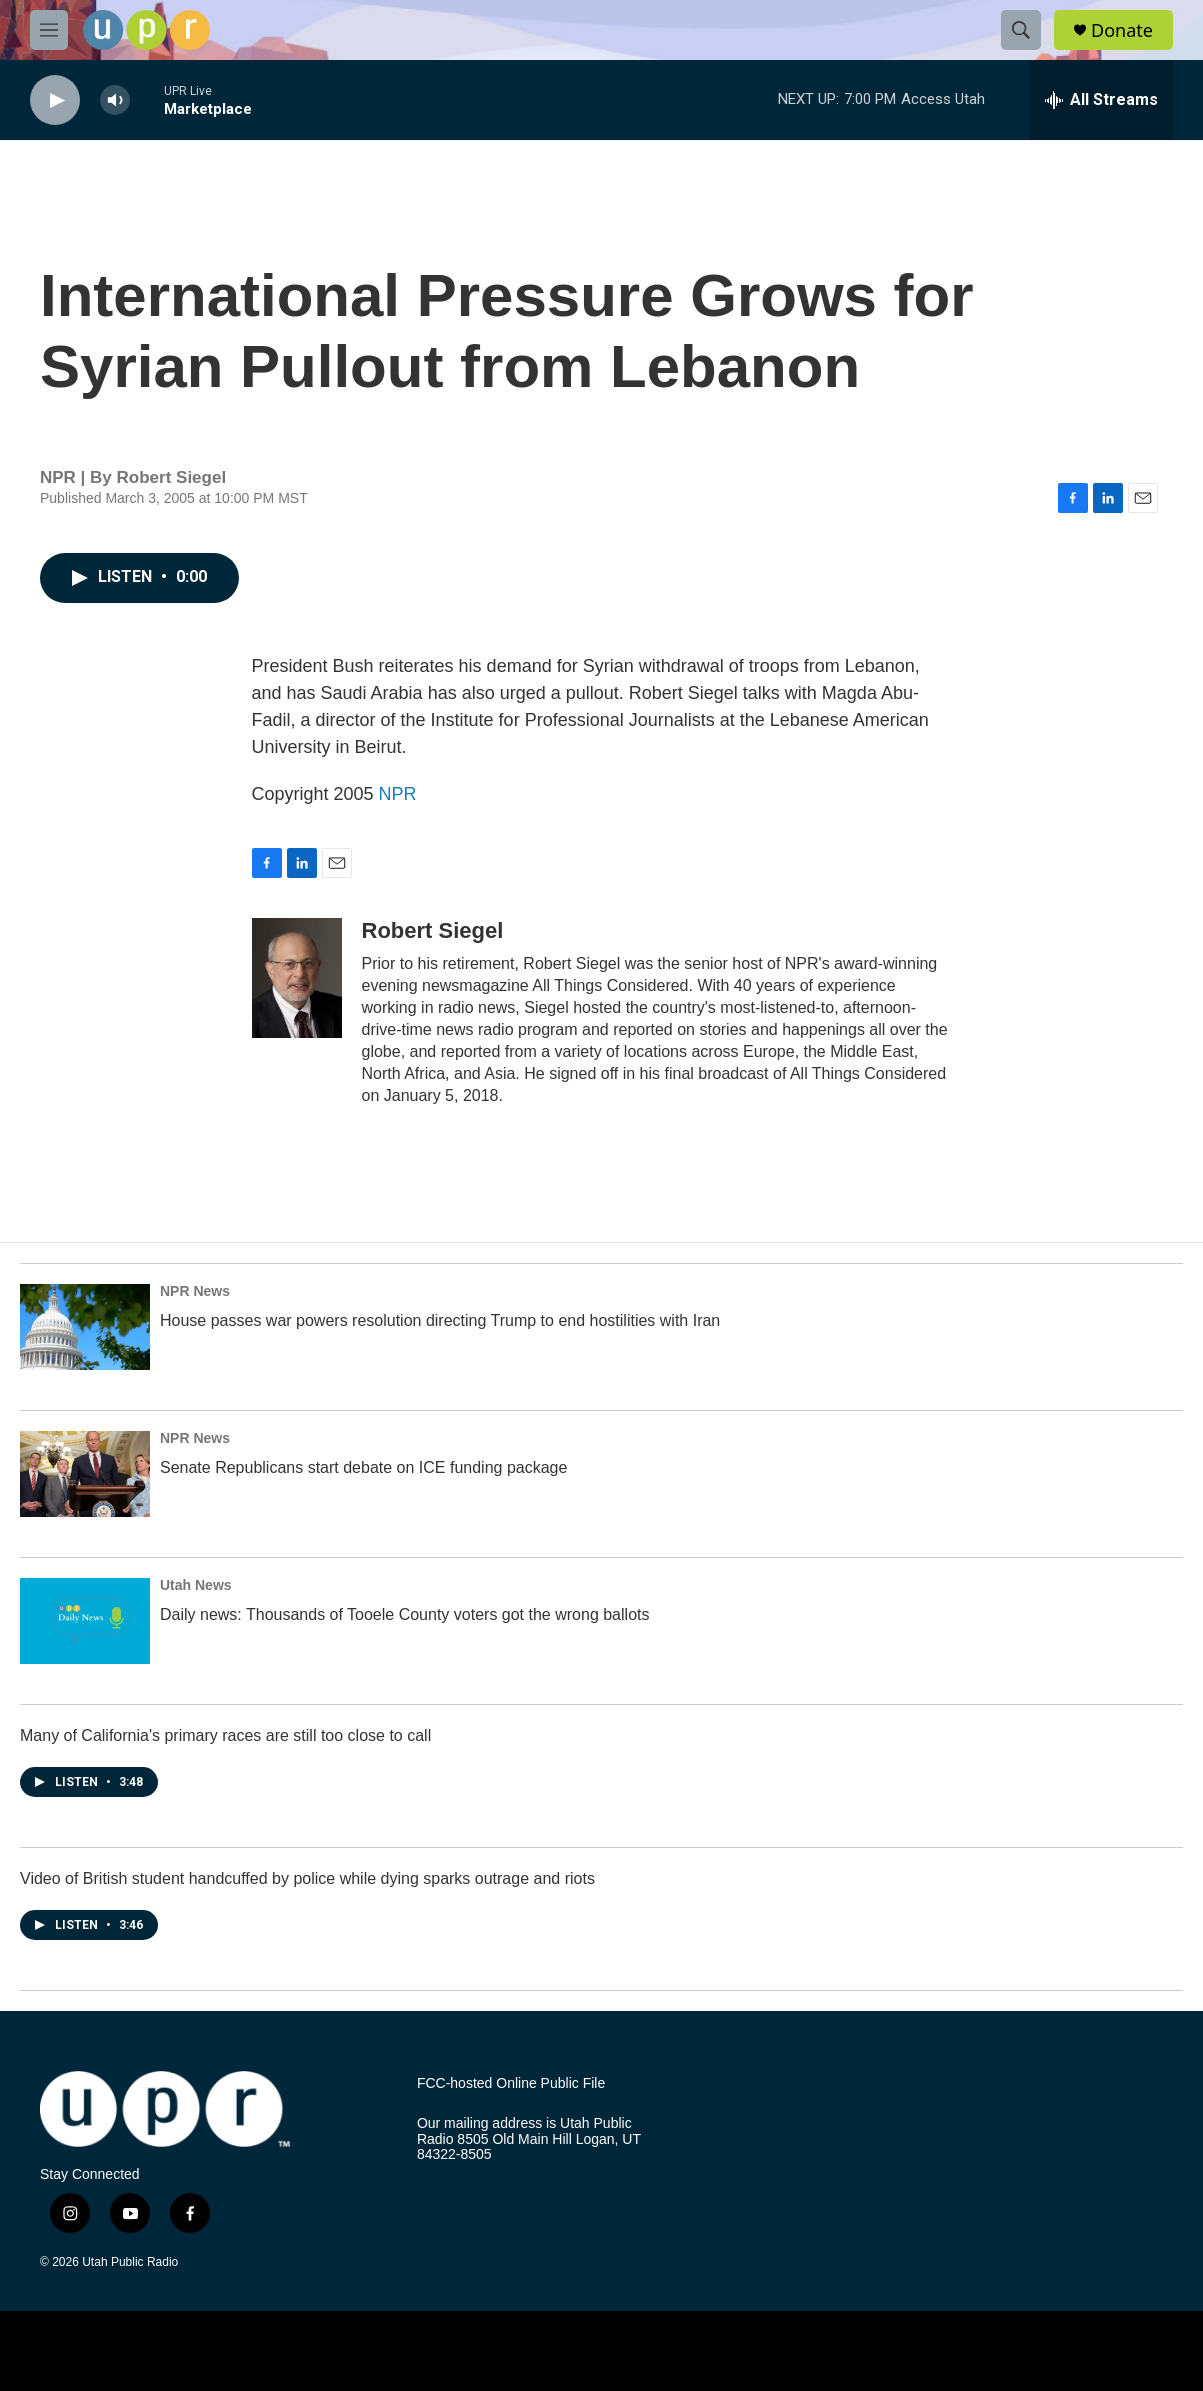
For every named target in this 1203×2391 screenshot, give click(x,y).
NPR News (195, 1291)
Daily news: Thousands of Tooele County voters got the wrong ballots (404, 1614)
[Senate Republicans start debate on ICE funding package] (85, 1474)
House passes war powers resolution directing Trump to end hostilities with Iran (440, 1320)
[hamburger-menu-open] (49, 30)
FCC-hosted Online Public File (511, 2083)
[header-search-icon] (1021, 30)
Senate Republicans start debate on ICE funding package (363, 1467)
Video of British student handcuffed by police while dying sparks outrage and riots (307, 1878)
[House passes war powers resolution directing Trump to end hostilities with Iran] (85, 1327)
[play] (55, 100)
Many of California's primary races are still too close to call (225, 1735)
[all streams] (1101, 100)
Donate (1122, 30)
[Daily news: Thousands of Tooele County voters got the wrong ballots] (85, 1621)
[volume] (115, 100)
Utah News (196, 1585)
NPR (398, 794)
